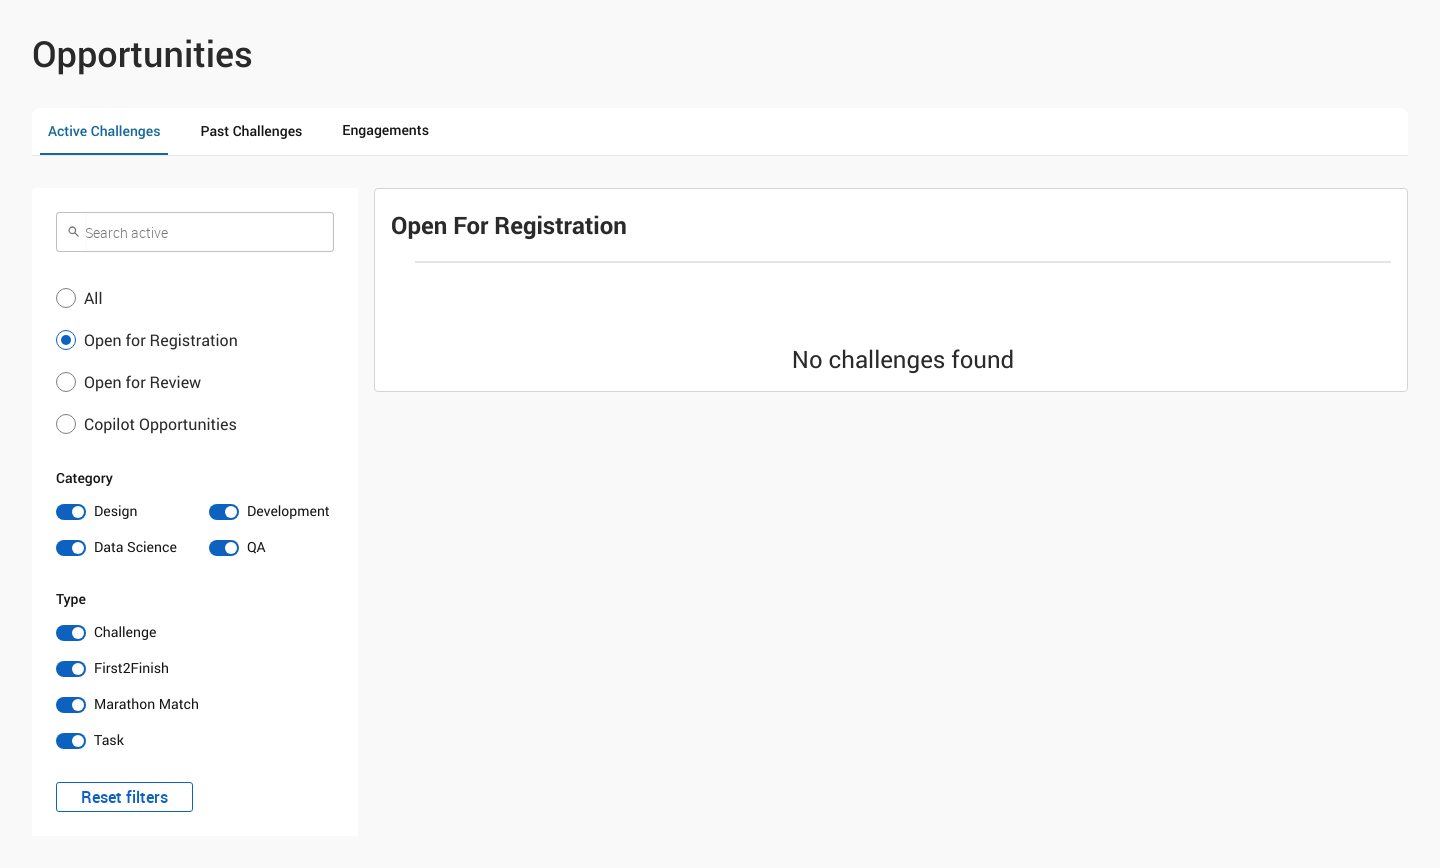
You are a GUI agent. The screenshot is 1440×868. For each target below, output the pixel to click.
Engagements (385, 130)
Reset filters (124, 797)
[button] (195, 298)
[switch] (118, 512)
